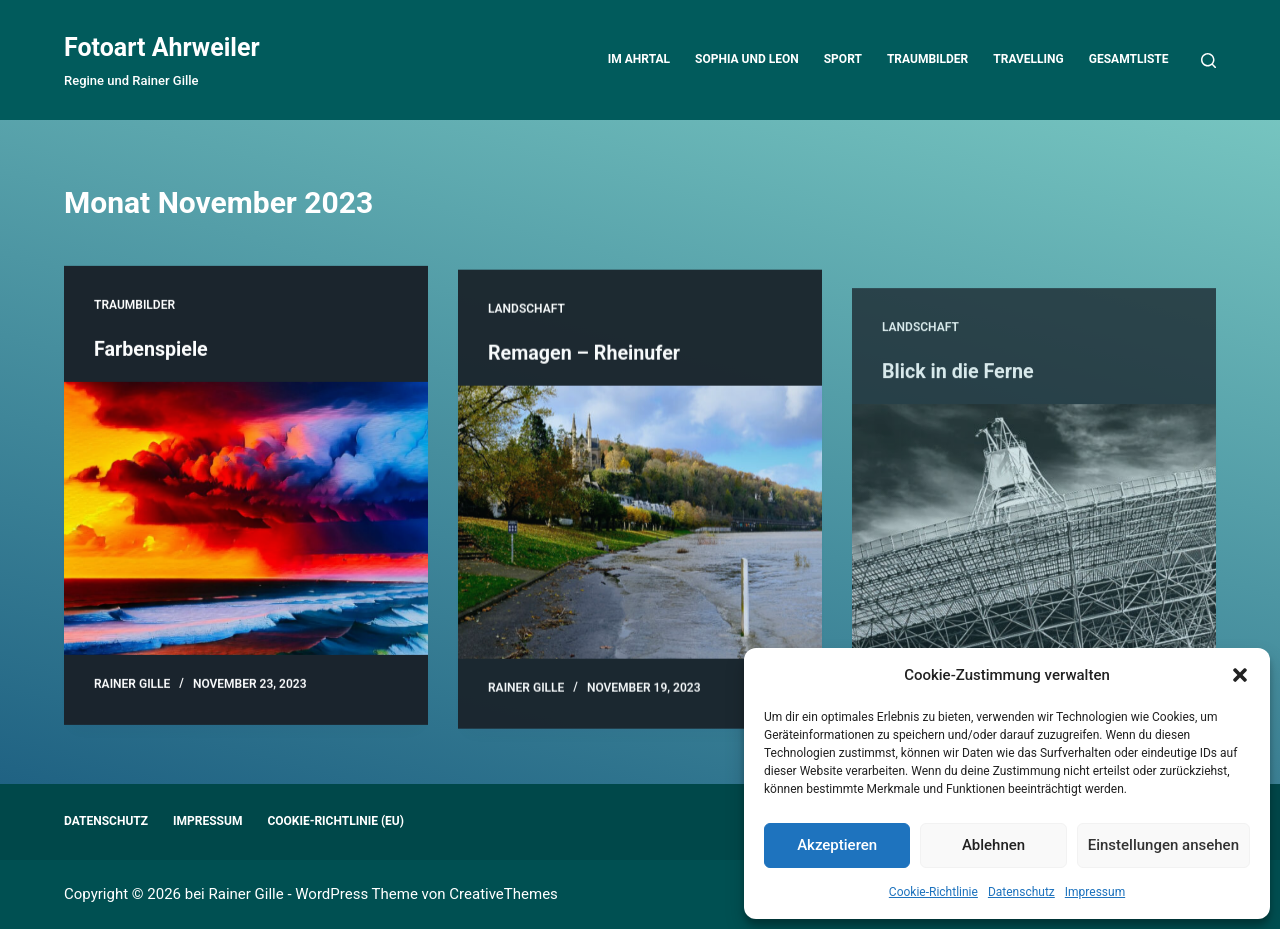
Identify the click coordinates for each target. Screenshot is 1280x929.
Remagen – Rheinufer (585, 365)
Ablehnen (993, 845)
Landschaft (526, 322)
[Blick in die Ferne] (1034, 600)
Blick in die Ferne (959, 431)
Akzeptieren (837, 845)
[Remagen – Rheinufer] (640, 534)
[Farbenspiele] (246, 520)
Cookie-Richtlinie (933, 892)
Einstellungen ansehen (1163, 845)
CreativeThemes (503, 894)
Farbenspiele (152, 351)
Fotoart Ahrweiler (162, 47)
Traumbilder (927, 59)
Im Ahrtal (639, 59)
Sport (843, 59)
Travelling (1028, 59)
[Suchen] (1208, 60)
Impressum (1095, 892)
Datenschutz (1021, 892)
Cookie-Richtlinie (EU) (335, 821)
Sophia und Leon (747, 59)
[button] (1240, 675)
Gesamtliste (1129, 59)
